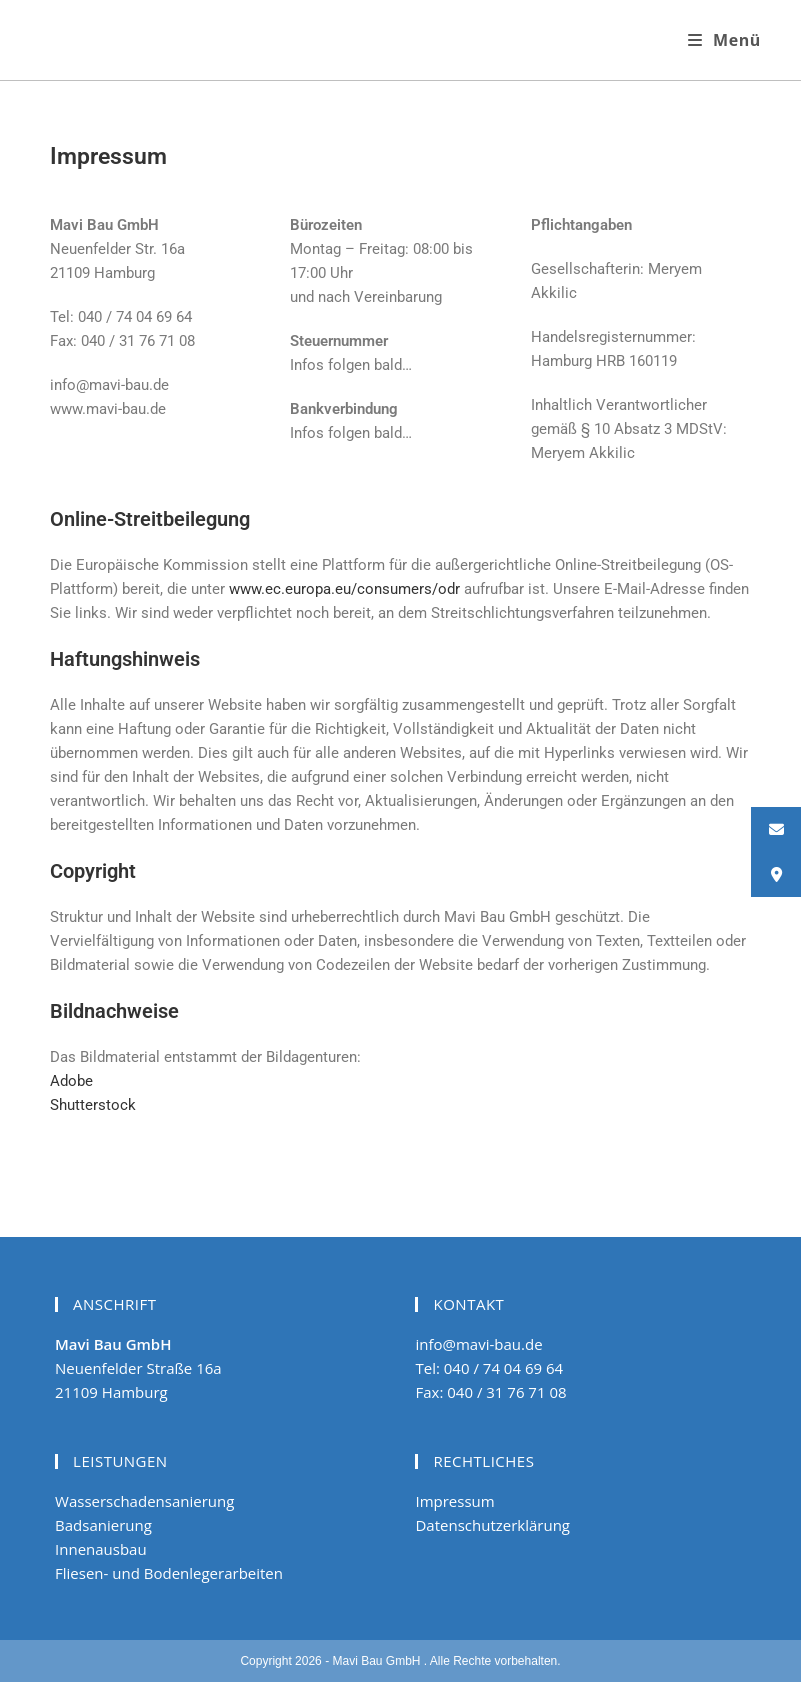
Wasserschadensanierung (144, 1501)
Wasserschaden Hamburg (183, 39)
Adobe (71, 1081)
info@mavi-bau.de (478, 1344)
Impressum (454, 1501)
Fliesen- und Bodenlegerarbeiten (169, 1573)
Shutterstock (93, 1105)
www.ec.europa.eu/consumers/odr (344, 589)
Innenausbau (101, 1549)
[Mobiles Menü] (724, 40)
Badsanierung (103, 1525)
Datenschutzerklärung (492, 1525)
